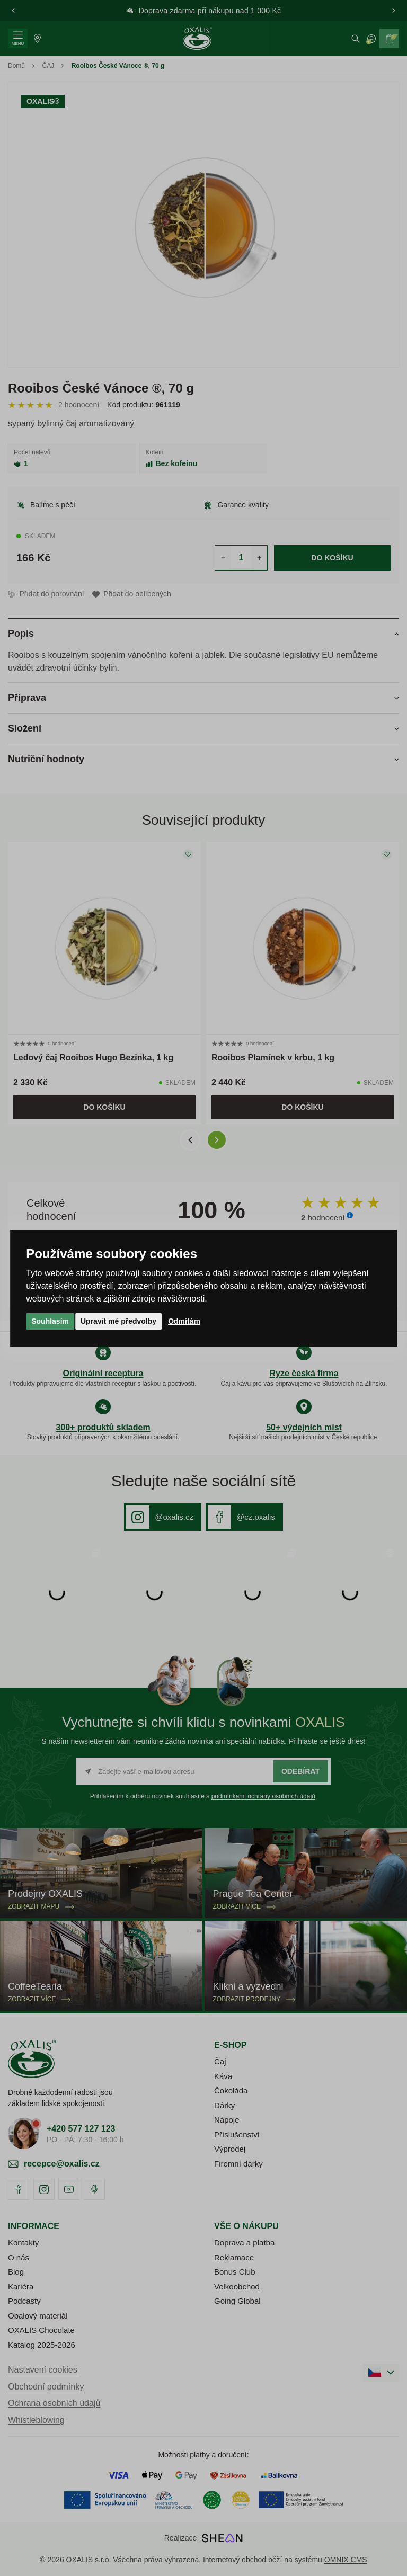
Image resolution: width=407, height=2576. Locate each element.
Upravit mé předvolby (118, 1321)
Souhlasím (50, 1321)
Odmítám (184, 1321)
